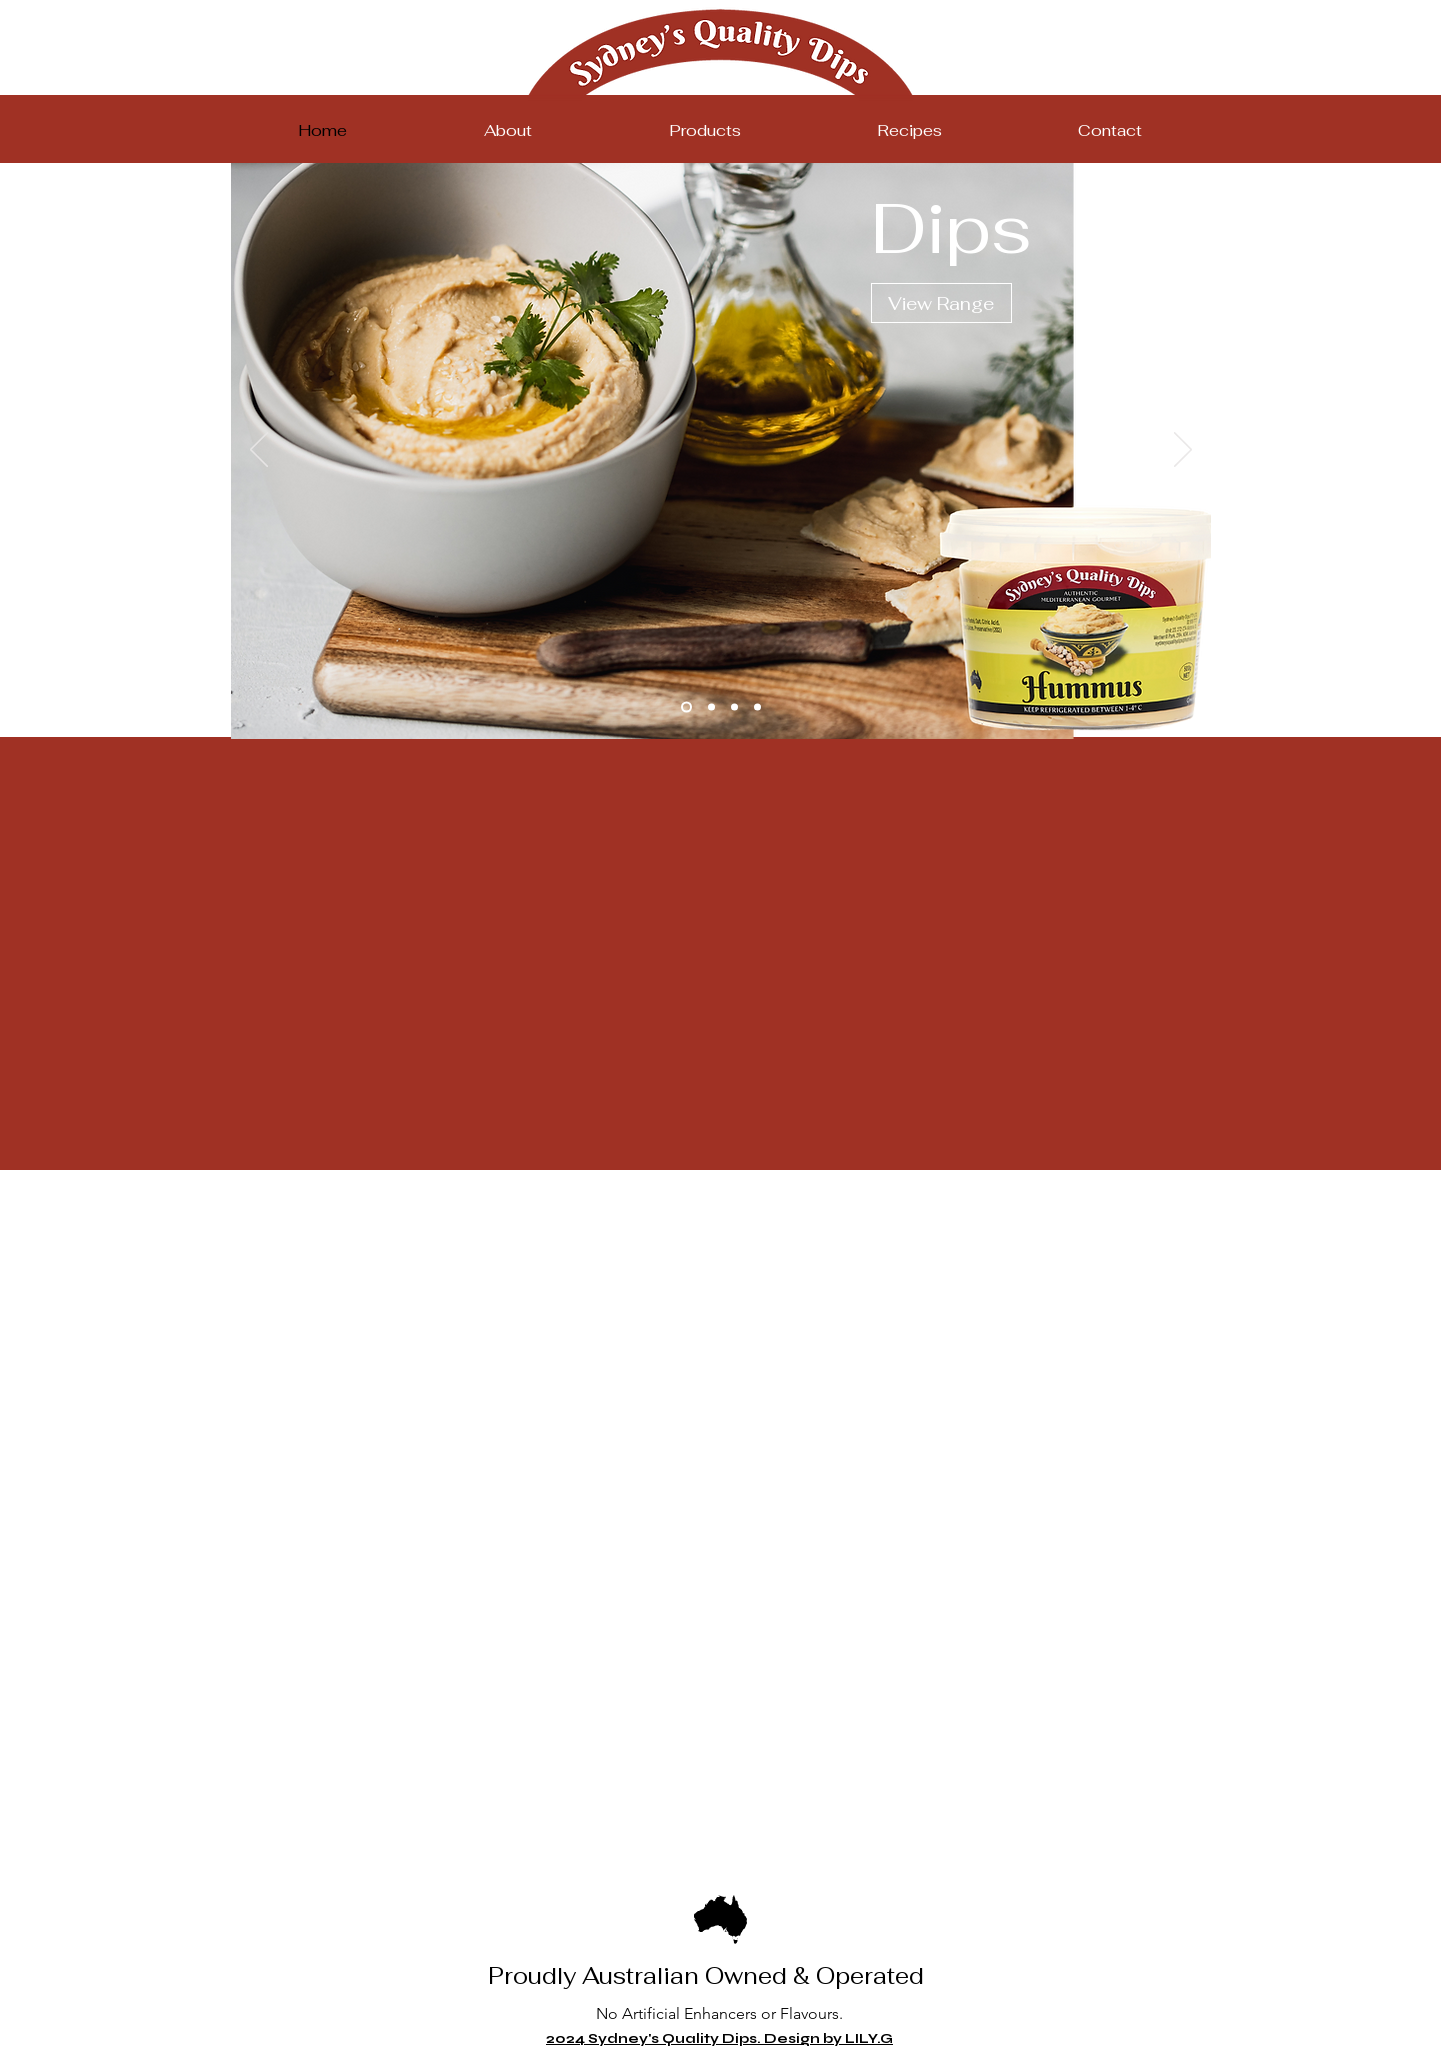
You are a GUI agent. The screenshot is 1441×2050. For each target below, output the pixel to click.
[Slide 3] (734, 707)
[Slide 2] (711, 707)
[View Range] (941, 303)
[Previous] (259, 451)
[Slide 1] (686, 707)
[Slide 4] (757, 707)
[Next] (1183, 451)
